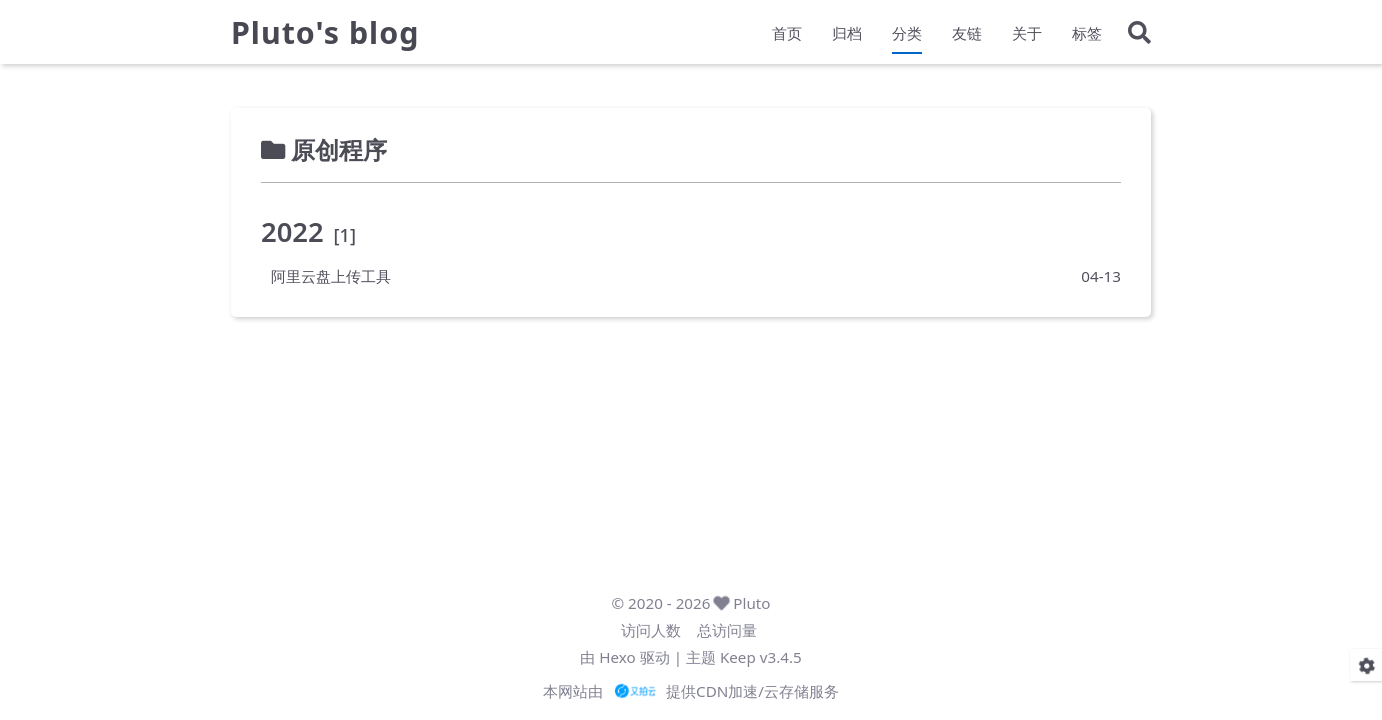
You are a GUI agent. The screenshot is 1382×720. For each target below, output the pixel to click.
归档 (847, 36)
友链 (967, 36)
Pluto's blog (325, 36)
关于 (1027, 36)
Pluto (751, 603)
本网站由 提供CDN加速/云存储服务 (691, 691)
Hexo (617, 657)
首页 (787, 36)
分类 (907, 36)
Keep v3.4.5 (761, 657)
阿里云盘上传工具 (331, 276)
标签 (1087, 36)
